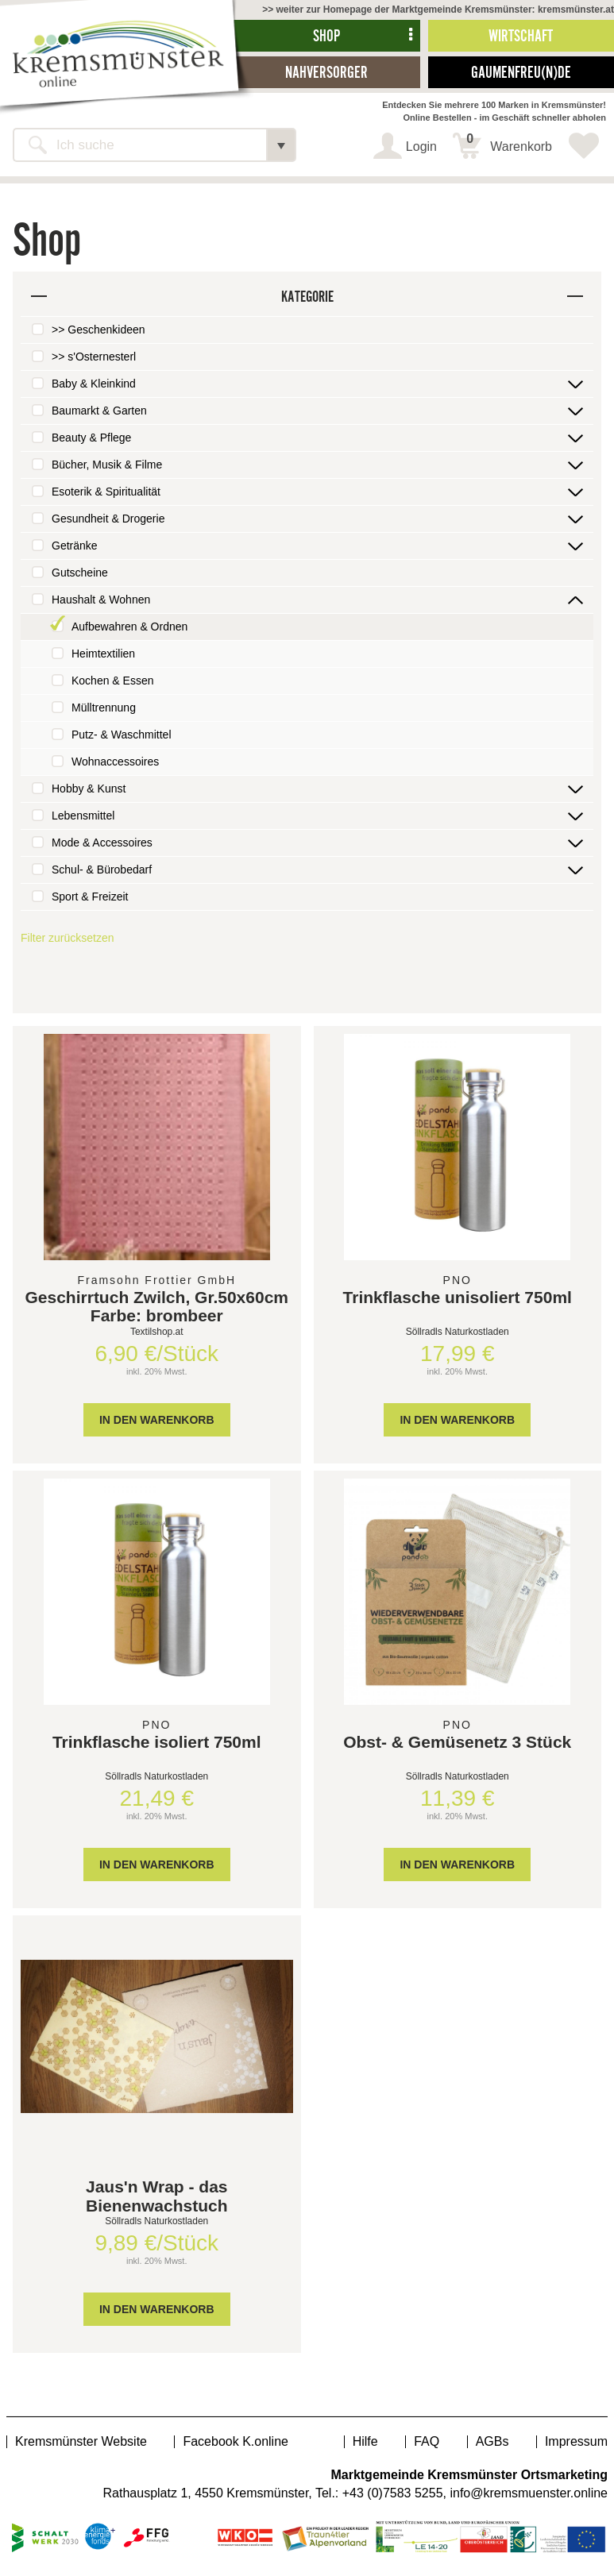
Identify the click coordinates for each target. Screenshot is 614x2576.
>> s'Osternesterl (94, 356)
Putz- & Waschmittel (121, 734)
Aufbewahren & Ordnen (129, 626)
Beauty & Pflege (91, 437)
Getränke (75, 545)
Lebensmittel (83, 815)
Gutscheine (80, 572)
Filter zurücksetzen (67, 937)
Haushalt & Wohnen (101, 599)
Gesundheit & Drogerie (108, 518)
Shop (326, 35)
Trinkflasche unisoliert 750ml (457, 1297)
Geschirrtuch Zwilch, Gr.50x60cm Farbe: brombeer (156, 1306)
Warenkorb (509, 143)
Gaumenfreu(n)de (521, 72)
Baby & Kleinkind (94, 383)
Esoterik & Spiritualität (106, 491)
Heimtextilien (103, 653)
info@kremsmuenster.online (529, 2493)
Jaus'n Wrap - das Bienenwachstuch (157, 2195)
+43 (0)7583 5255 (392, 2493)
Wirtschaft (520, 35)
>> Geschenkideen (98, 329)
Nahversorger (326, 72)
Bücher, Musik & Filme (107, 464)
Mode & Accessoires (102, 842)
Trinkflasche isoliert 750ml (156, 1742)
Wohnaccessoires (115, 761)
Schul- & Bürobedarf (102, 869)
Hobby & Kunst (89, 788)
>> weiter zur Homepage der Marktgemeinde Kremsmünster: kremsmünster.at (438, 9)
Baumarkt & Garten (99, 410)
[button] (281, 145)
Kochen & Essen (112, 680)
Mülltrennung (103, 707)
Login (421, 146)
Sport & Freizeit (90, 896)
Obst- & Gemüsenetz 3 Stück (457, 1742)
